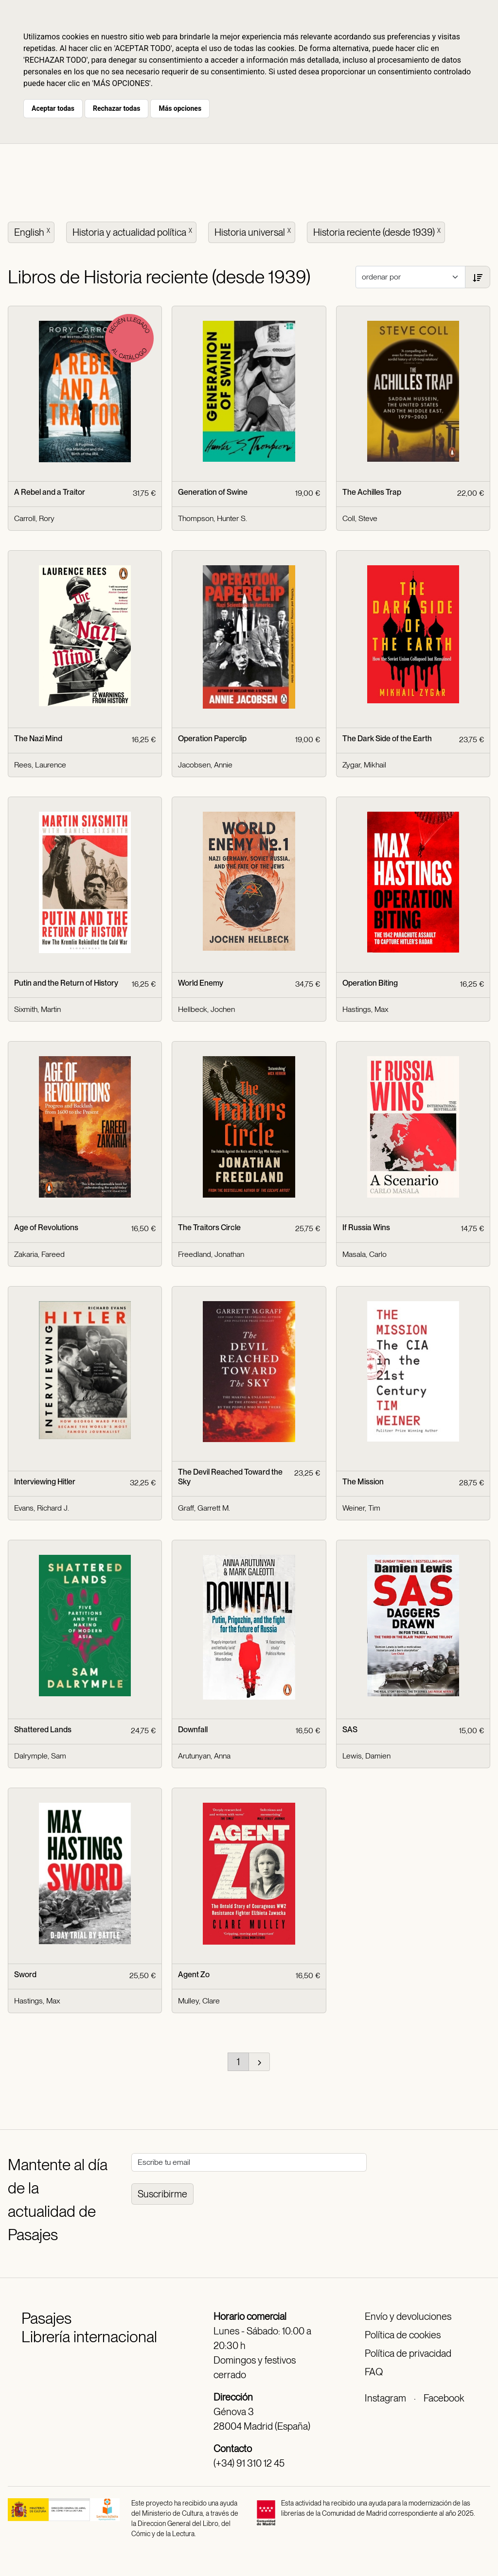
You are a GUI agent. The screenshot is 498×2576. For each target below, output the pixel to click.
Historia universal (253, 231)
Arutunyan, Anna (204, 1755)
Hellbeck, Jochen (206, 1009)
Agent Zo (194, 1974)
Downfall (193, 1729)
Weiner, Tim (361, 1508)
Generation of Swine (213, 492)
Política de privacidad (408, 2353)
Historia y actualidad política (133, 231)
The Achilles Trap (371, 492)
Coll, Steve (359, 518)
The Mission (363, 1481)
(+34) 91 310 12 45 (249, 2463)
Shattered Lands (42, 1729)
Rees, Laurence (40, 764)
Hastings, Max (365, 1009)
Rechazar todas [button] (116, 108)
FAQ (374, 2372)
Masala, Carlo (364, 1254)
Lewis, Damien (366, 1755)
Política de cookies (403, 2335)
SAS (349, 1729)
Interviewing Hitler (44, 1481)
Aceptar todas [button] (53, 108)
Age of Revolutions (46, 1227)
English (33, 231)
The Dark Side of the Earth (387, 738)
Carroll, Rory (34, 518)
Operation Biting (370, 983)
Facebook (444, 2398)
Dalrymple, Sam (40, 1755)
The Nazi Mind (38, 738)
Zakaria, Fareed (39, 1254)
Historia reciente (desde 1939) (378, 231)
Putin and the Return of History (66, 983)
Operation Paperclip (212, 738)
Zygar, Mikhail (364, 764)
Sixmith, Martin (37, 1009)
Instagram (385, 2398)
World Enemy (200, 983)
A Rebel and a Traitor (49, 492)
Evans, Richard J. (41, 1508)
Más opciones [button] (180, 108)
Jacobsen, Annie (205, 764)
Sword (25, 1974)
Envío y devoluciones (408, 2316)
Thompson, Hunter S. (212, 518)
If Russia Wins (366, 1227)
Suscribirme (162, 2194)
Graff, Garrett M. (204, 1508)
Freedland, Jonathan (211, 1254)
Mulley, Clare (199, 2000)
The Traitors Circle (209, 1227)
